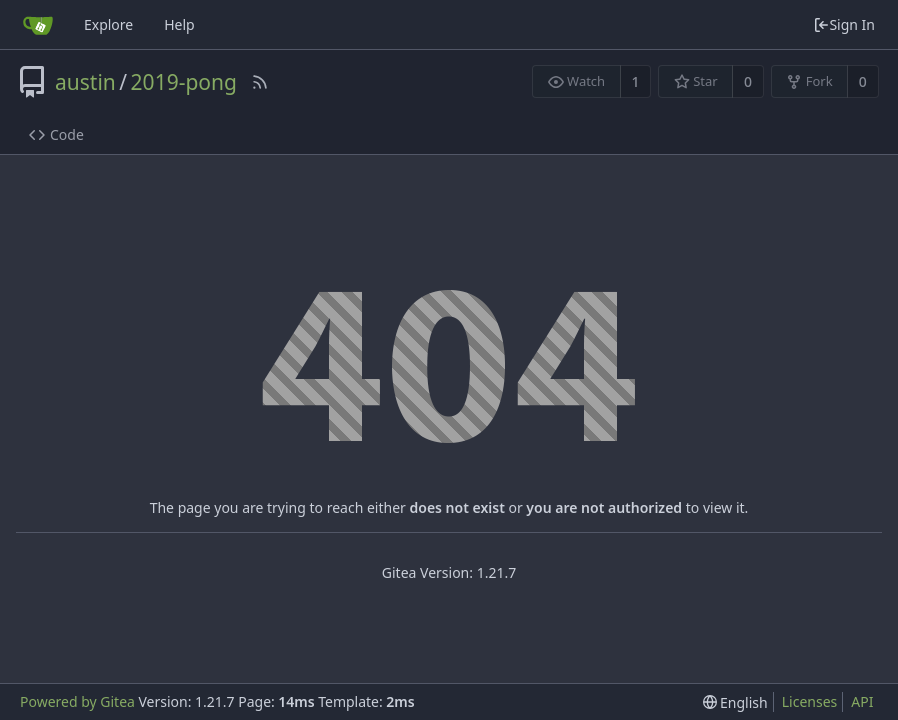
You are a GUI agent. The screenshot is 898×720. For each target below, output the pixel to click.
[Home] (38, 25)
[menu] (735, 702)
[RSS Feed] (260, 82)
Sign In (844, 24)
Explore (108, 24)
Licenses (810, 701)
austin (85, 82)
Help (179, 24)
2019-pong (184, 82)
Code (56, 134)
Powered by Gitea (77, 701)
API (862, 701)
